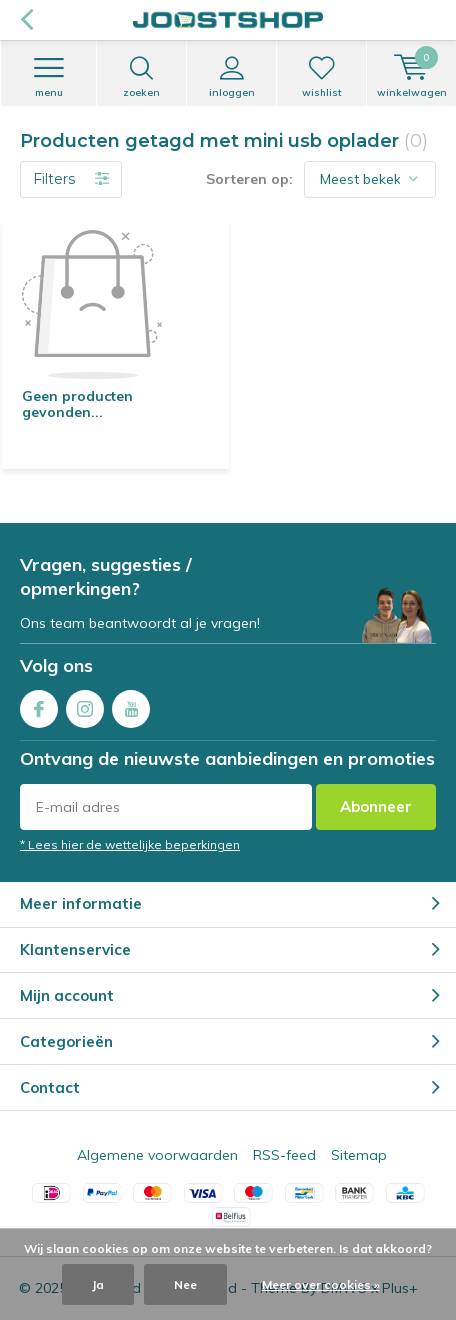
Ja (98, 1284)
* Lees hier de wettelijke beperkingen (130, 844)
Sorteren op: (249, 179)
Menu (48, 77)
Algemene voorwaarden (157, 1155)
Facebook (39, 704)
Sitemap (359, 1155)
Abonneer (376, 806)
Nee (185, 1284)
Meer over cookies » (321, 1284)
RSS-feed (284, 1155)
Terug (26, 20)
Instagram (85, 704)
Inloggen (231, 77)
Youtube (131, 704)
